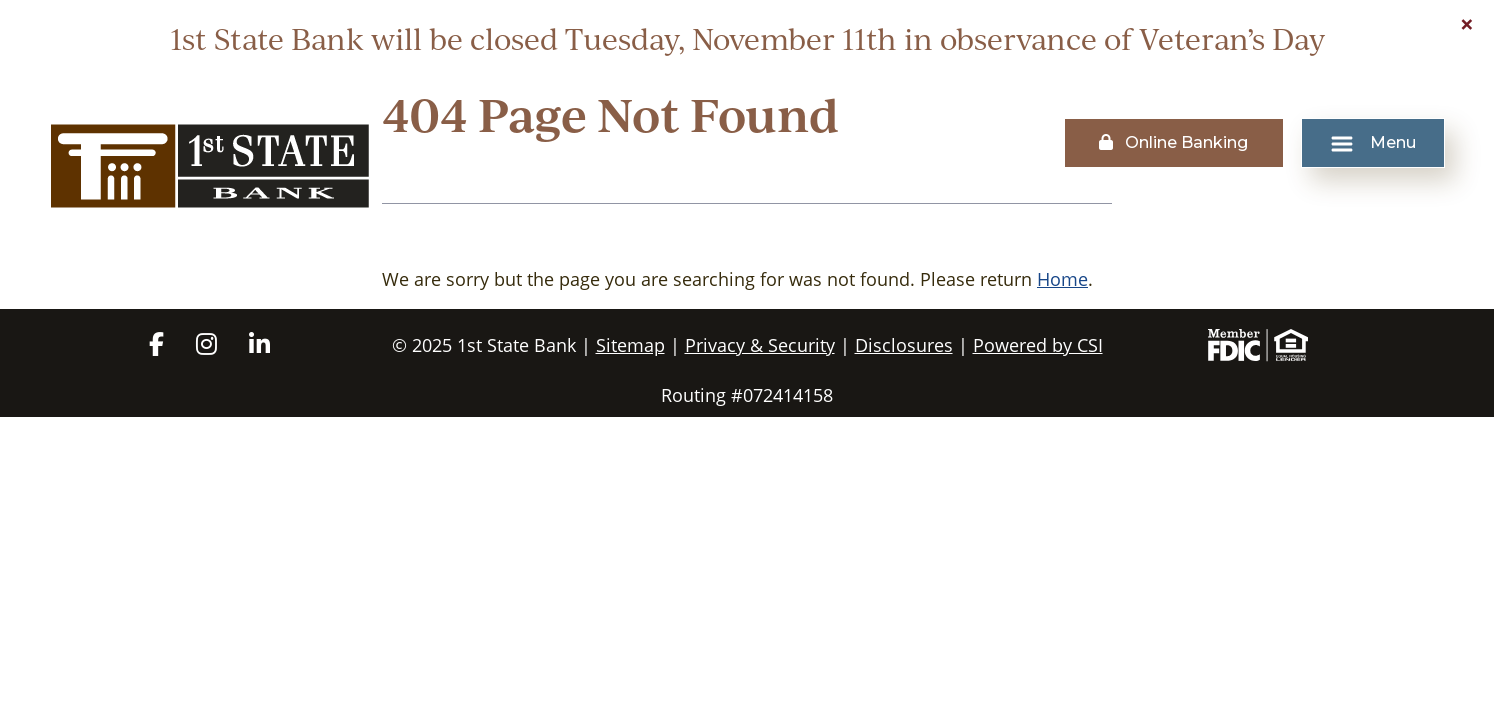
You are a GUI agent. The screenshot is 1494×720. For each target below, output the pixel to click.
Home (1062, 279)
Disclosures (904, 345)
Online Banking (1173, 142)
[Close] (1467, 24)
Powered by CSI (1038, 345)
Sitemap (630, 345)
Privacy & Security (760, 345)
